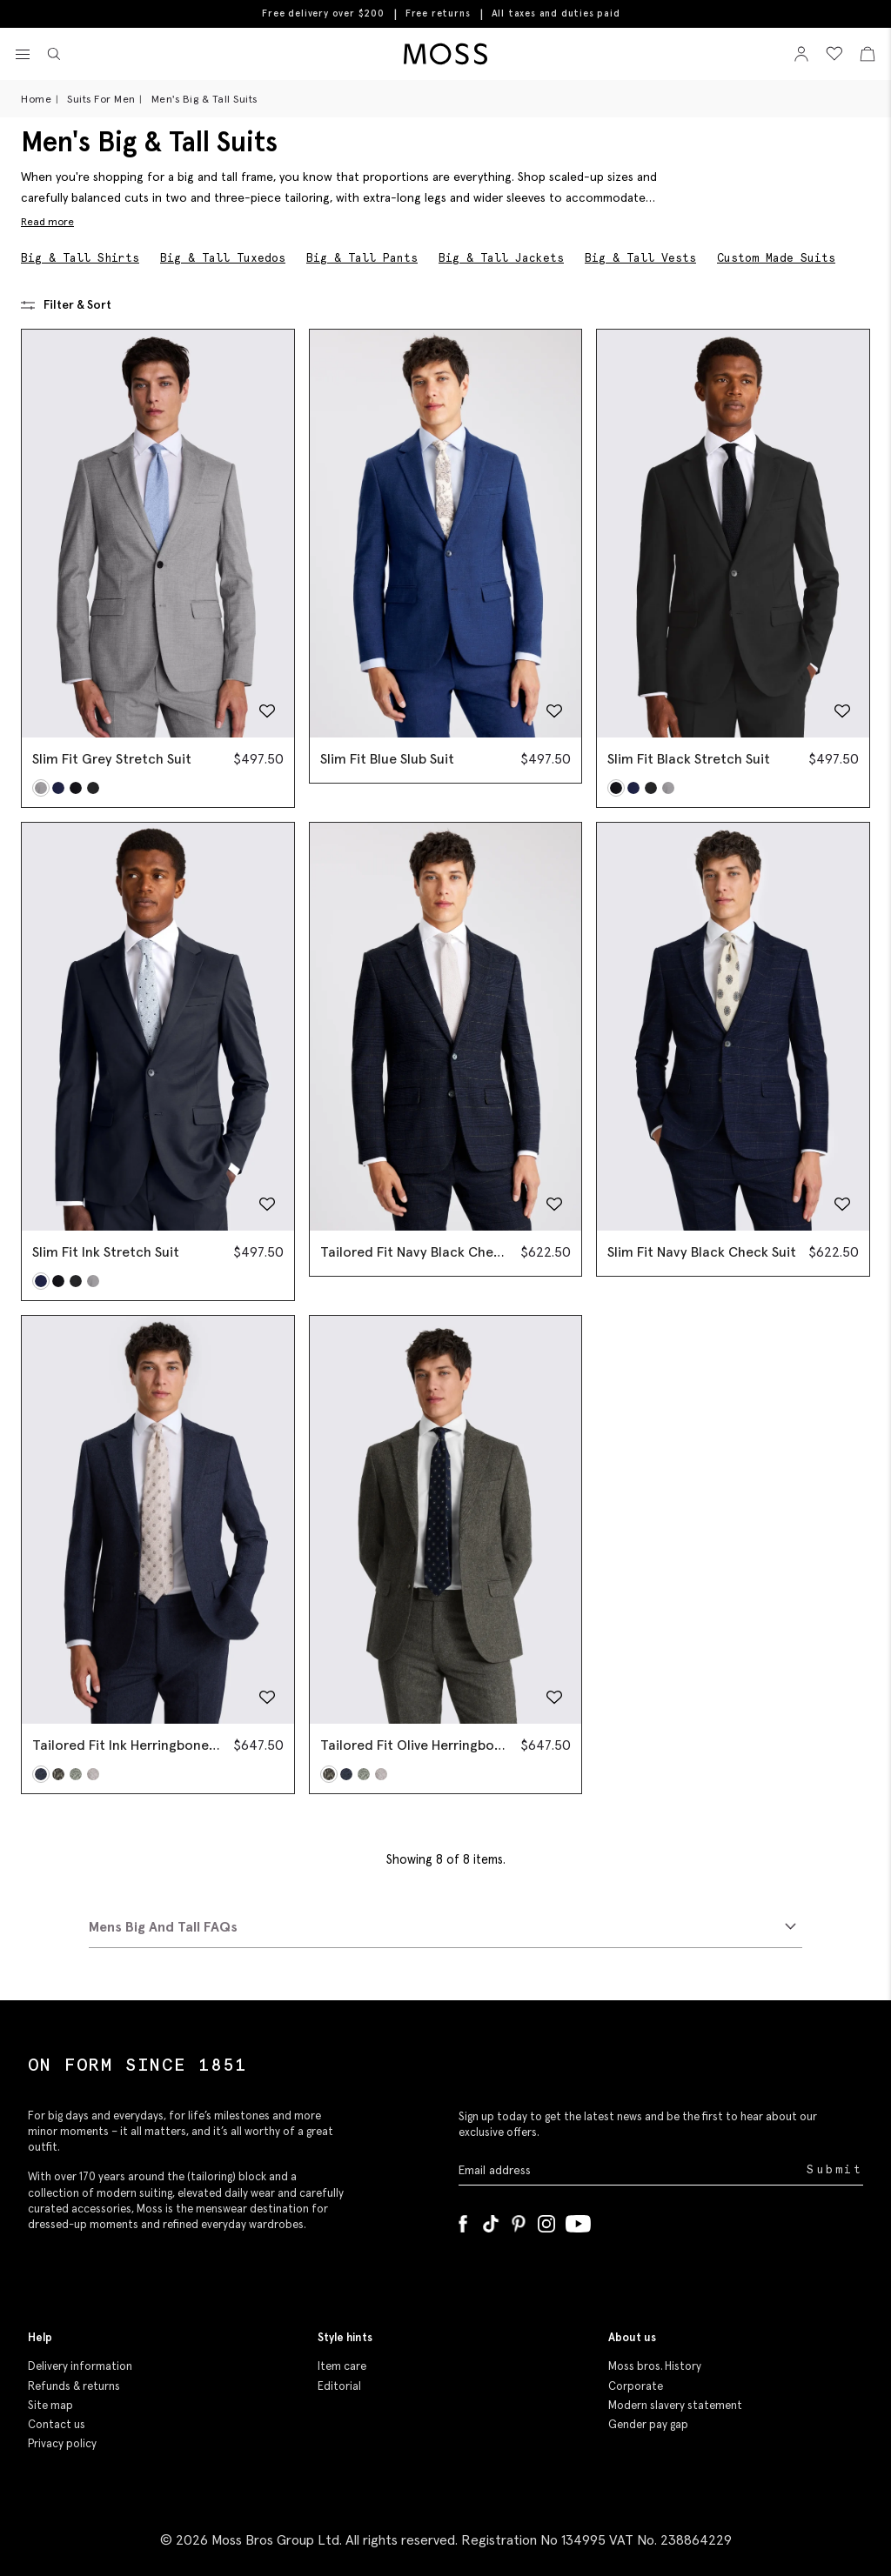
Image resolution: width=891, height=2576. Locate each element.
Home (36, 98)
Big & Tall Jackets (501, 257)
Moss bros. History (654, 2366)
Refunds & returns (74, 2386)
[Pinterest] (518, 2220)
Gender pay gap (648, 2424)
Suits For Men (101, 98)
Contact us (56, 2424)
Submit (835, 2169)
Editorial (339, 2386)
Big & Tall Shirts (80, 257)
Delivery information (80, 2366)
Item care (342, 2366)
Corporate (635, 2386)
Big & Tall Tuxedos (222, 257)
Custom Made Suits (776, 257)
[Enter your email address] (631, 2169)
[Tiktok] (490, 2220)
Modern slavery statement (675, 2405)
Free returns (438, 13)
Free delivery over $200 (323, 13)
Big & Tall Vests (640, 257)
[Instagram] (546, 2220)
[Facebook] (463, 2220)
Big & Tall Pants (362, 257)
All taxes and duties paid (556, 13)
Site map (50, 2405)
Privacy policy (62, 2443)
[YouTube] (578, 2220)
